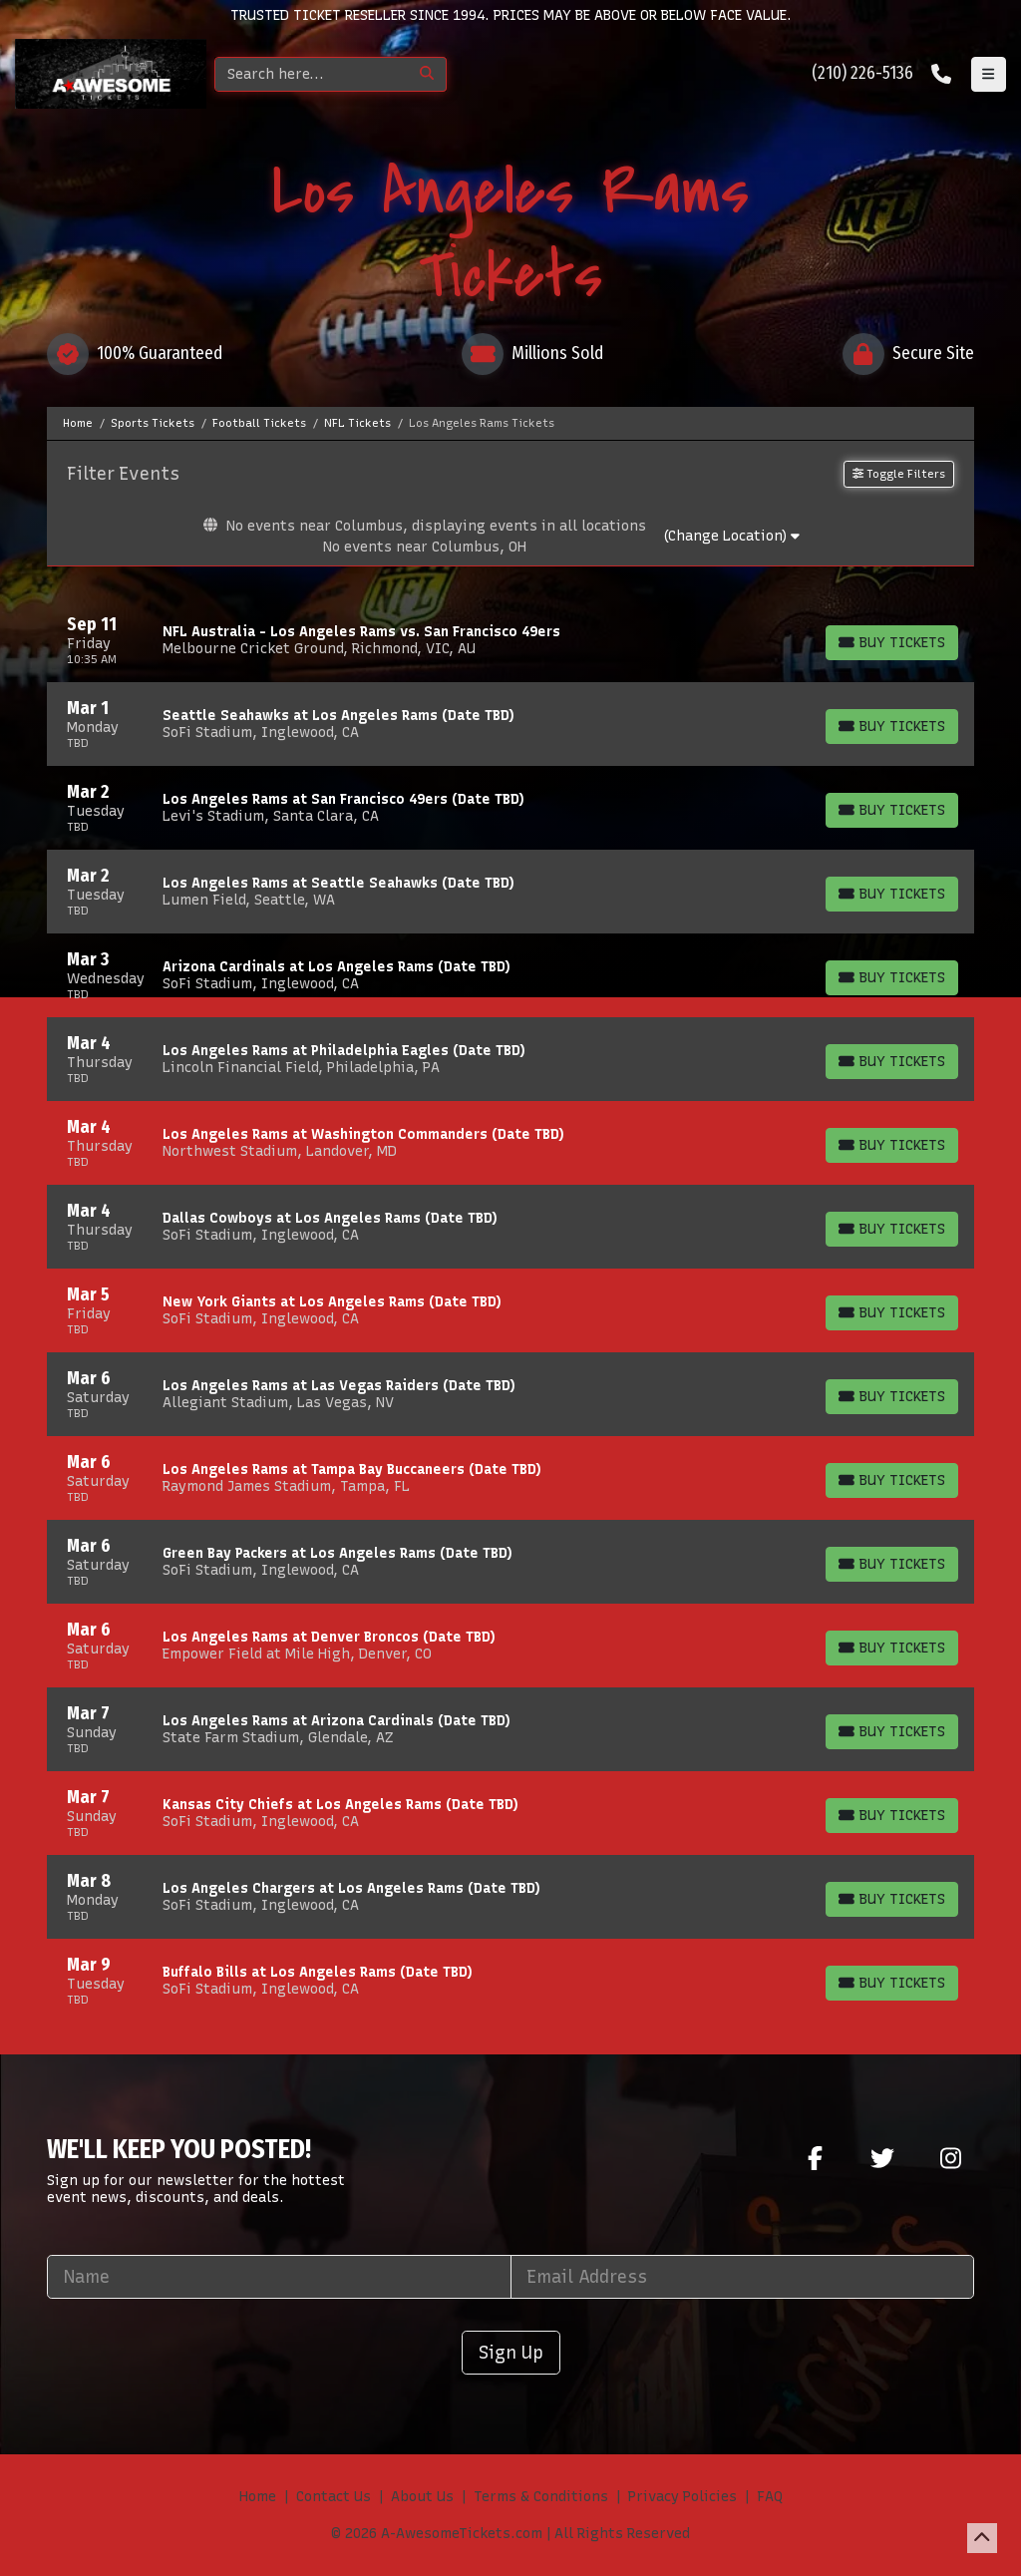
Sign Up (511, 2352)
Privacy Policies (682, 2496)
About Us (422, 2496)
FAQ (770, 2496)
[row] (510, 640)
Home (257, 2496)
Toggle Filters (898, 474)
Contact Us (333, 2496)
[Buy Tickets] (892, 642)
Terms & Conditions (541, 2496)
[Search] (311, 74)
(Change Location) (731, 536)
